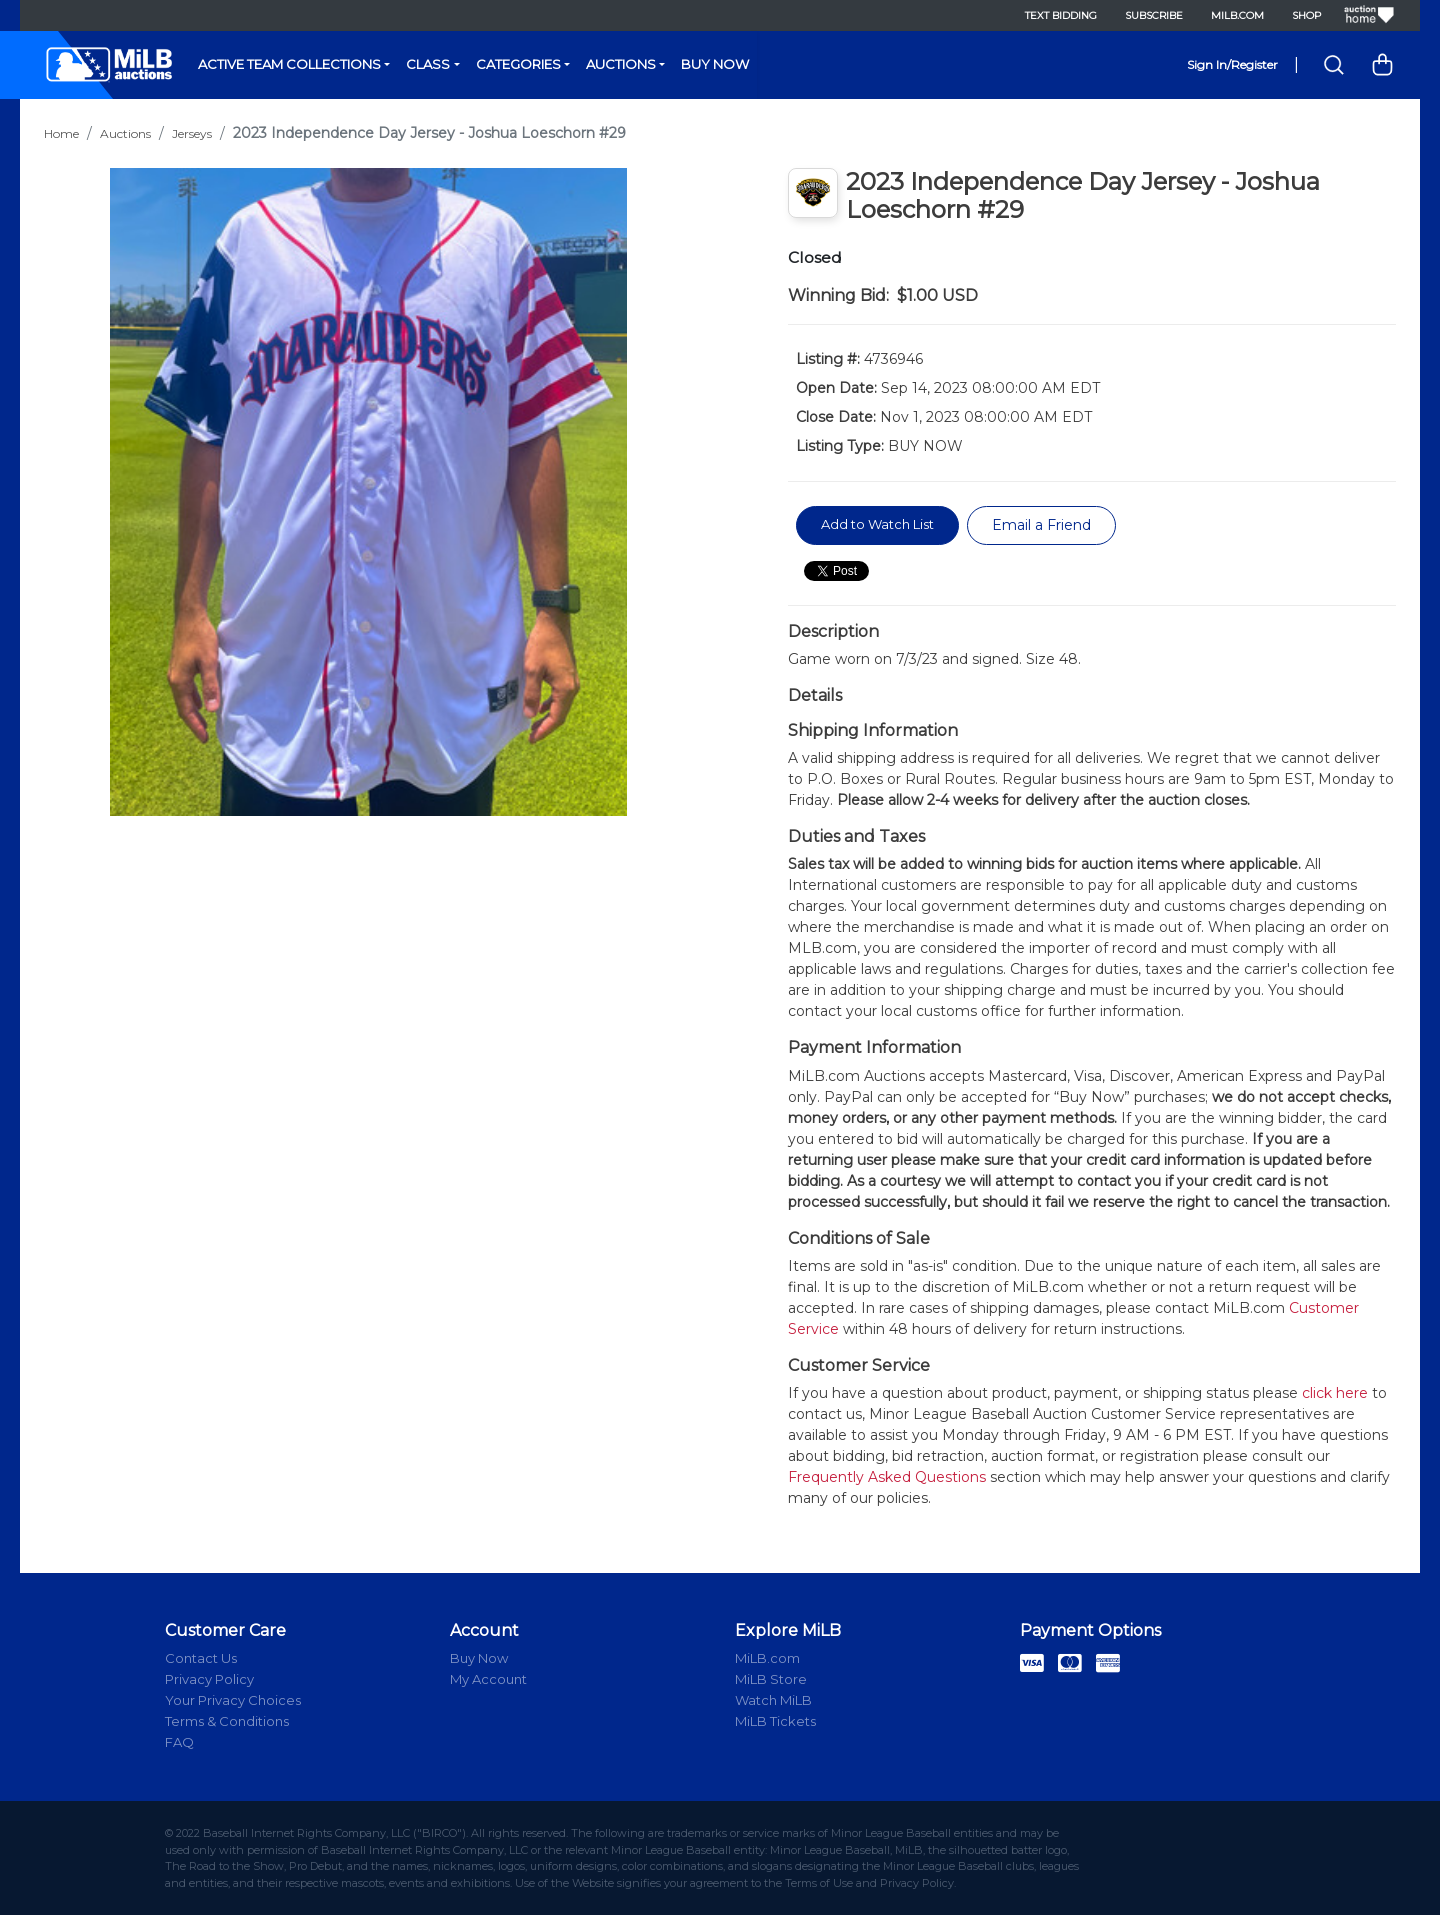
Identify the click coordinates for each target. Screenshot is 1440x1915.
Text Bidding (1061, 15)
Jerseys (192, 133)
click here (1335, 1393)
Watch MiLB (773, 1700)
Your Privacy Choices (233, 1700)
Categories (518, 64)
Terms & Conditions (227, 1721)
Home (61, 133)
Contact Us (201, 1658)
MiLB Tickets (775, 1721)
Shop (1306, 15)
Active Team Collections (289, 64)
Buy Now (715, 64)
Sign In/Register (1232, 64)
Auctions (621, 64)
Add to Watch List (877, 524)
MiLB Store (771, 1679)
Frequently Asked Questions (887, 1477)
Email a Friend (1041, 525)
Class (428, 64)
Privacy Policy (209, 1679)
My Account (488, 1679)
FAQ (179, 1742)
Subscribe (1154, 15)
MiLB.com (1237, 15)
